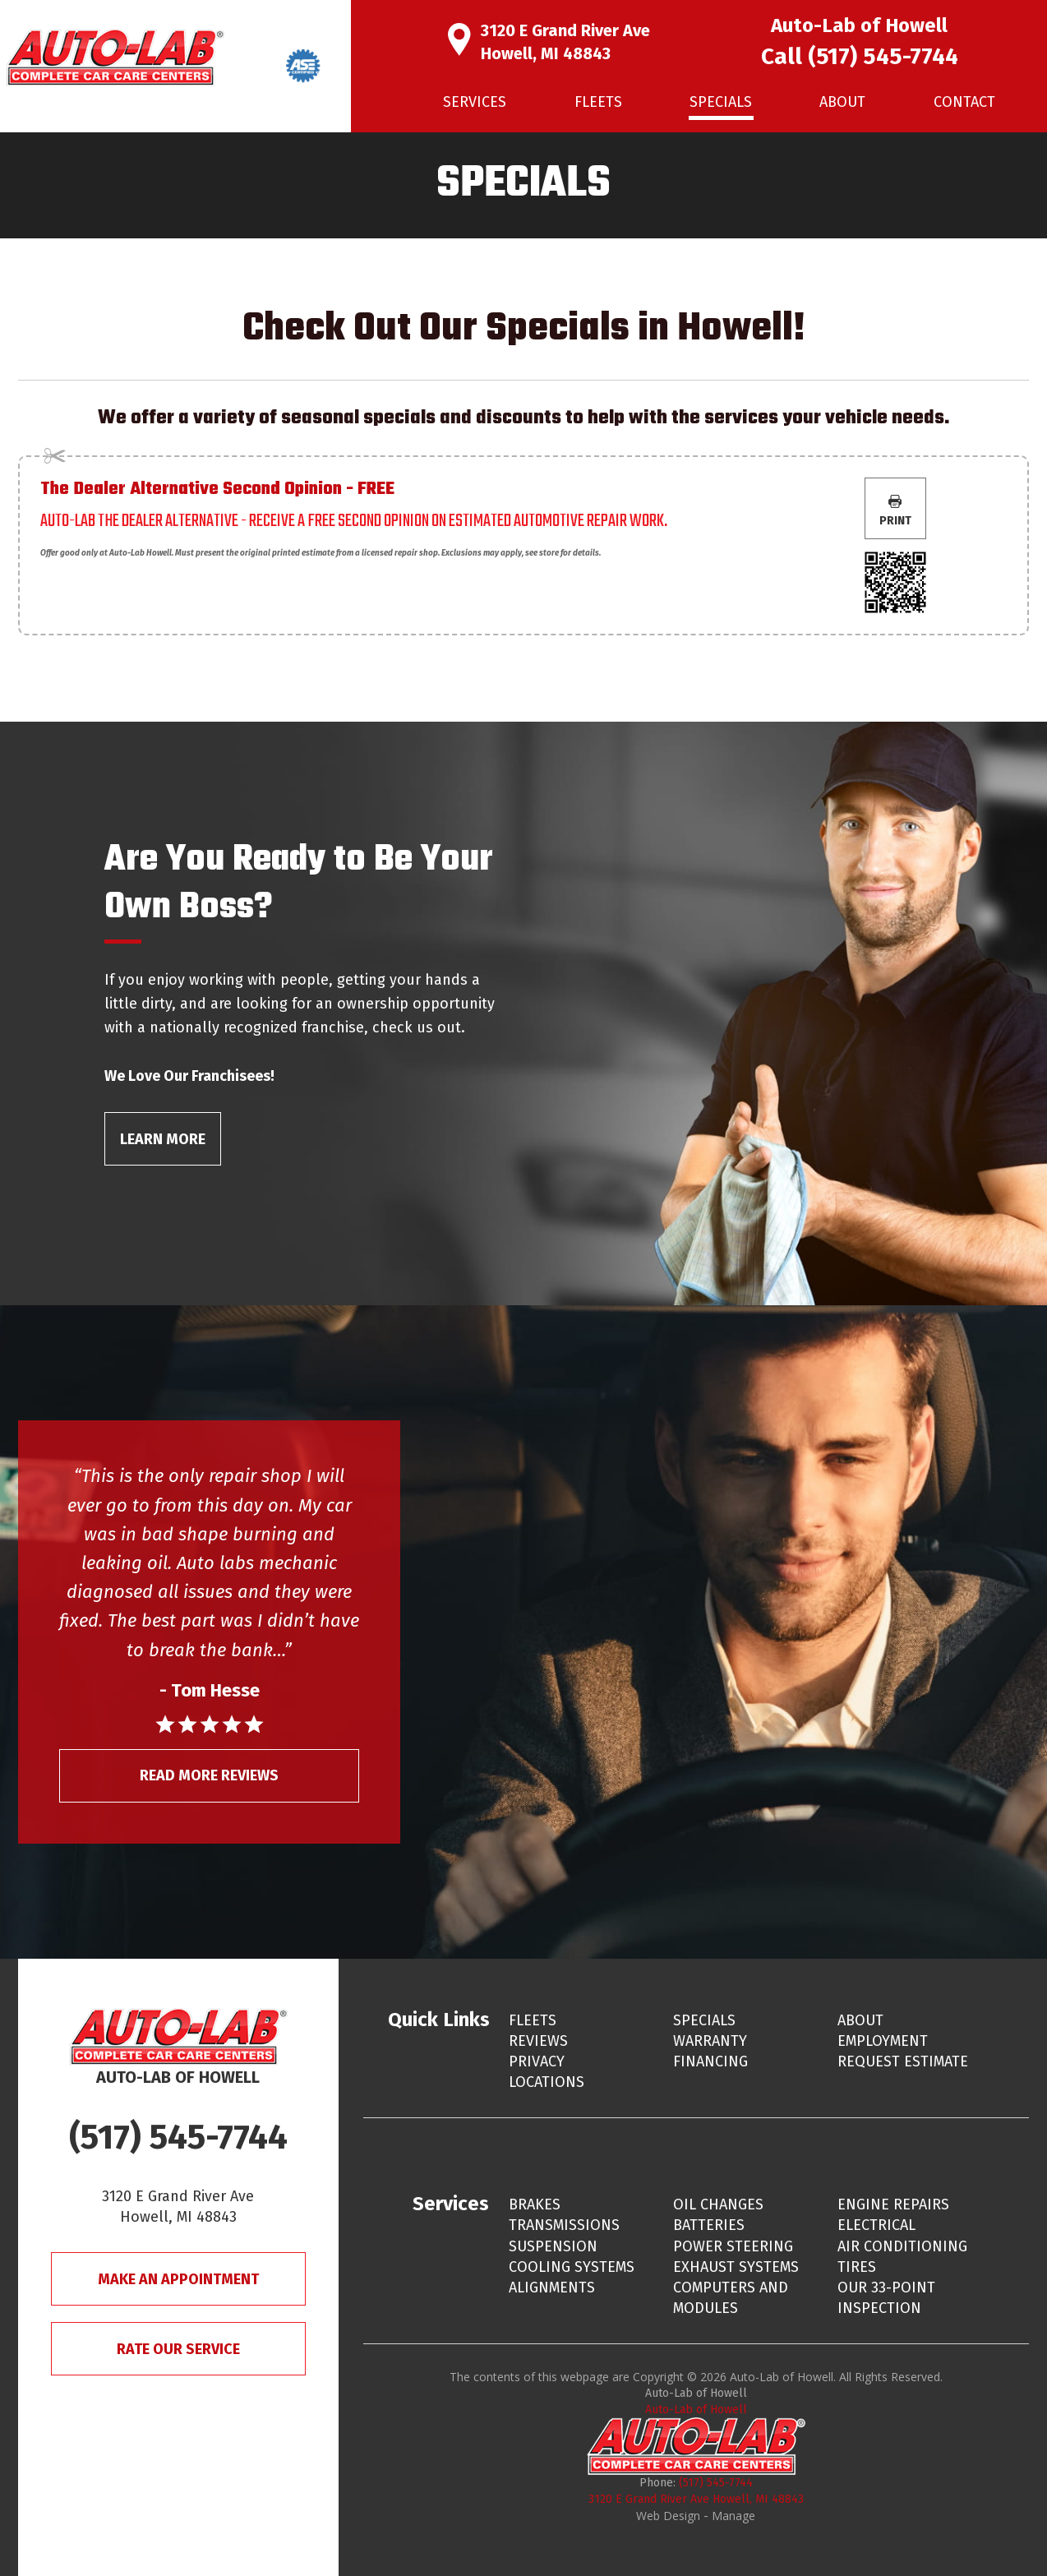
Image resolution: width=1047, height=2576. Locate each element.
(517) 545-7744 (883, 56)
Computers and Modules (730, 2297)
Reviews (538, 2041)
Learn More (162, 1139)
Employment (882, 2041)
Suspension (553, 2246)
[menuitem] (474, 102)
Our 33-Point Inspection (886, 2297)
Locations (546, 2082)
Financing (710, 2061)
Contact (964, 102)
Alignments (552, 2287)
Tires (856, 2267)
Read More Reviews (209, 1775)
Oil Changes (718, 2204)
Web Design (668, 2515)
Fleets (598, 102)
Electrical (876, 2225)
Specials (721, 102)
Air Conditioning (902, 2246)
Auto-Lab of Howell (696, 2410)
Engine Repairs (893, 2204)
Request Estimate (902, 2061)
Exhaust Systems (736, 2267)
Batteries (709, 2225)
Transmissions (564, 2225)
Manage (733, 2515)
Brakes (534, 2204)
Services (474, 102)
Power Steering (733, 2246)
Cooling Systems (571, 2267)
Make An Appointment (178, 2279)
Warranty (710, 2041)
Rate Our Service (178, 2349)
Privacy (537, 2061)
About (842, 102)
